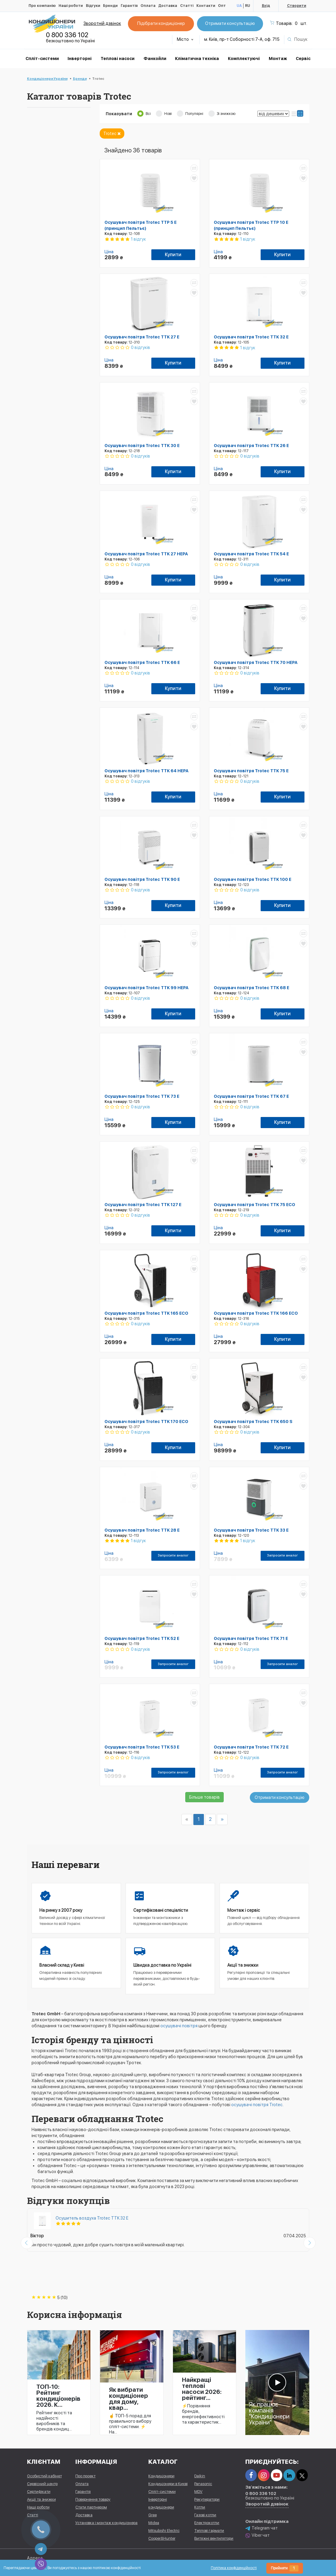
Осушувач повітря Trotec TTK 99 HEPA (146, 987)
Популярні (194, 114)
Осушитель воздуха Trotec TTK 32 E (92, 2218)
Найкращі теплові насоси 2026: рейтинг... (202, 2389)
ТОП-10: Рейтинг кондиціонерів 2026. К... (58, 2396)
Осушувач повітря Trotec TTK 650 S (253, 1421)
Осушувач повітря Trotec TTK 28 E (142, 1530)
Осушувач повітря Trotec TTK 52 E (141, 1638)
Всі (148, 114)
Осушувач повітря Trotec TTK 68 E (251, 987)
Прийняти (284, 2568)
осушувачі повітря (179, 2026)
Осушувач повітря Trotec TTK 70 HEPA (256, 662)
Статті (186, 6)
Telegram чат (261, 2528)
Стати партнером (91, 2507)
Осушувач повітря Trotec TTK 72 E (251, 1747)
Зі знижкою (226, 114)
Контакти (205, 6)
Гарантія (129, 6)
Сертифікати (38, 2491)
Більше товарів (204, 1797)
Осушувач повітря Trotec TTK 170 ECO (146, 1421)
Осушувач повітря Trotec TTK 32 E (251, 337)
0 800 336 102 (67, 35)
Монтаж (278, 58)
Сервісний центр (42, 2483)
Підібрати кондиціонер (161, 23)
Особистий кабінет (44, 2476)
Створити (296, 6)
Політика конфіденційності (234, 2568)
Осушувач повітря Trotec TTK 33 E (251, 1530)
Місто (185, 39)
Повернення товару (92, 2499)
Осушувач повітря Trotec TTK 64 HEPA (146, 770)
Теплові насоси (118, 58)
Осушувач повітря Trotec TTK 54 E (251, 553)
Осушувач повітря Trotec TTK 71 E (251, 1638)
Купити (173, 254)
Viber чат (257, 2535)
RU (247, 6)
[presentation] (27, 2243)
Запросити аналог (173, 1555)
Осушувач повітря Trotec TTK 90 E (142, 879)
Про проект (85, 2476)
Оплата (148, 6)
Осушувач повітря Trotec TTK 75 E (251, 770)
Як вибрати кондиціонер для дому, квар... (128, 2399)
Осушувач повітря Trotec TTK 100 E (252, 879)
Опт (222, 6)
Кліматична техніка (197, 58)
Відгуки (93, 6)
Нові (168, 114)
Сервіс (303, 58)
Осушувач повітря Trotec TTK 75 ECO (254, 1204)
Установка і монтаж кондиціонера (106, 2522)
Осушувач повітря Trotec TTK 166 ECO (256, 1313)
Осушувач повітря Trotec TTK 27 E (141, 337)
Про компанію (42, 6)
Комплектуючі (244, 58)
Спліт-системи (42, 58)
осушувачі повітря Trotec (257, 2105)
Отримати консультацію (230, 23)
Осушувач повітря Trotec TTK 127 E (142, 1204)
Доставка (167, 6)
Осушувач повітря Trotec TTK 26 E (251, 445)
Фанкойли (155, 58)
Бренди (110, 6)
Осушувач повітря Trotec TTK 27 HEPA (146, 553)
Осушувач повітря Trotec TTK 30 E (142, 445)
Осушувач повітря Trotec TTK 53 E (141, 1747)
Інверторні (80, 58)
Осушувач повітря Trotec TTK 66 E (142, 662)
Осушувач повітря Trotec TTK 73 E (141, 1096)
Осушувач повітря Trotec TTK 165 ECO (146, 1313)
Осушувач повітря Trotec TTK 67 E (251, 1096)
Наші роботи (71, 6)
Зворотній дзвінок (102, 23)
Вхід (266, 6)
